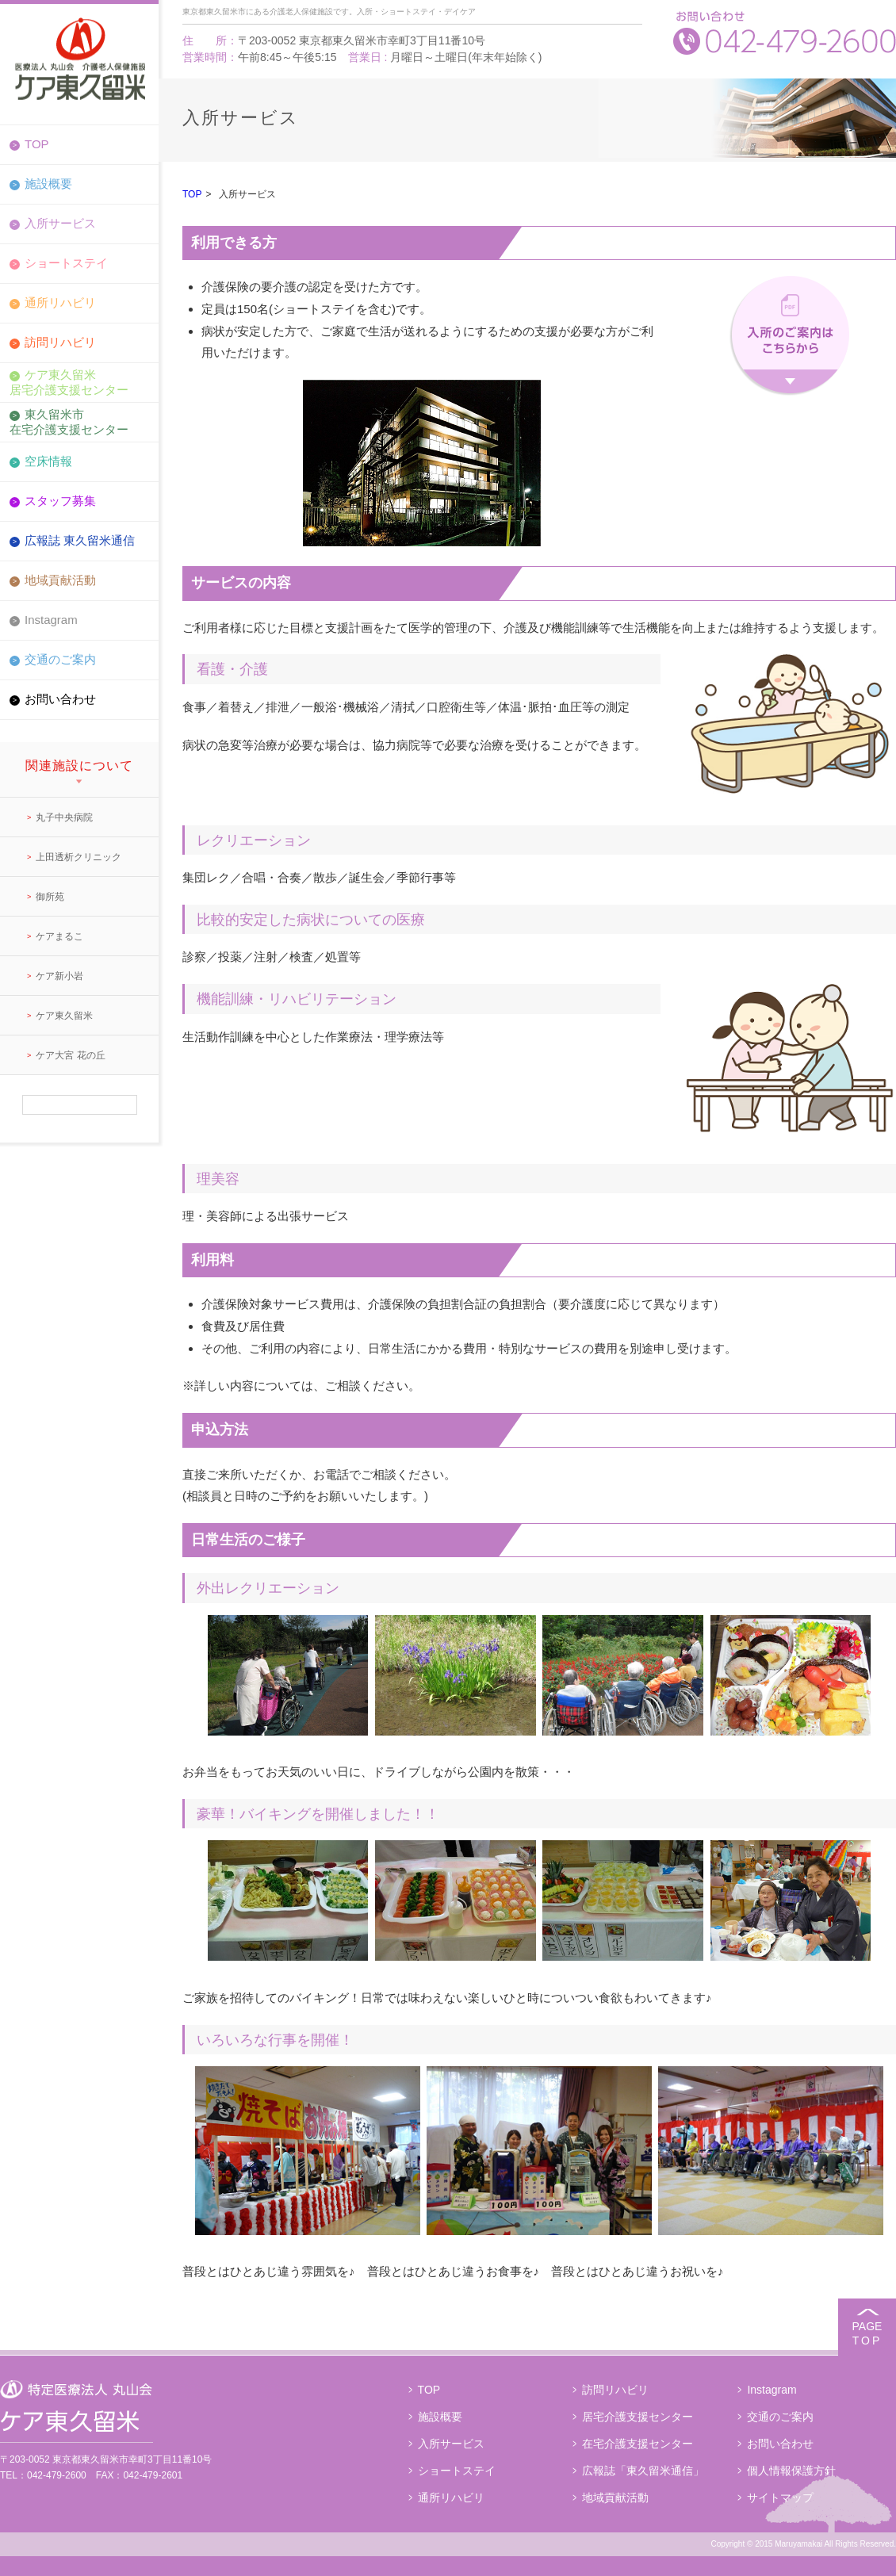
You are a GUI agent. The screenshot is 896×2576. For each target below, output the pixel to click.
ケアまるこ (59, 936)
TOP (37, 144)
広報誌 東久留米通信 (80, 540)
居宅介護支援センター (637, 2416)
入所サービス (60, 223)
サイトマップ (780, 2497)
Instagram (51, 619)
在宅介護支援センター (637, 2443)
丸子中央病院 (64, 817)
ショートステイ (66, 263)
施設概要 (48, 183)
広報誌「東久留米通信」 (643, 2470)
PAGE (867, 2334)
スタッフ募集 (60, 500)
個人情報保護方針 (791, 2470)
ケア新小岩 (59, 976)
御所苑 (50, 896)
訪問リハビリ (60, 342)
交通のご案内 (60, 659)
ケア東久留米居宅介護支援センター (69, 382)
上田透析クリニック (78, 857)
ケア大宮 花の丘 (70, 1055)
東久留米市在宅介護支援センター (69, 421)
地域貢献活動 (60, 580)
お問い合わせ (60, 699)
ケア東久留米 (64, 1015)
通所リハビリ (60, 302)
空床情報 (48, 461)
